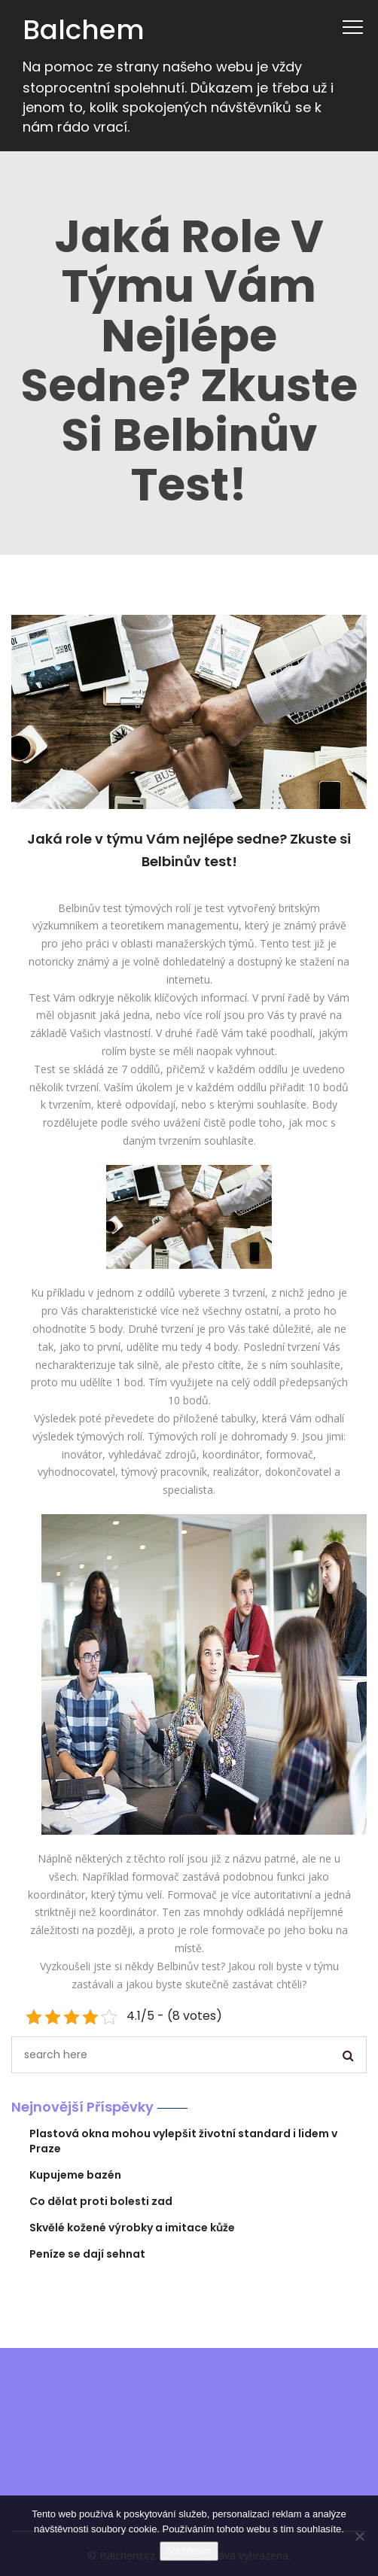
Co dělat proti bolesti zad (100, 2201)
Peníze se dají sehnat (87, 2253)
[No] (359, 2536)
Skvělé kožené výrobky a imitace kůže (132, 2227)
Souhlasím (189, 2550)
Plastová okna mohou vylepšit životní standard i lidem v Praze (183, 2141)
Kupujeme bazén (75, 2174)
